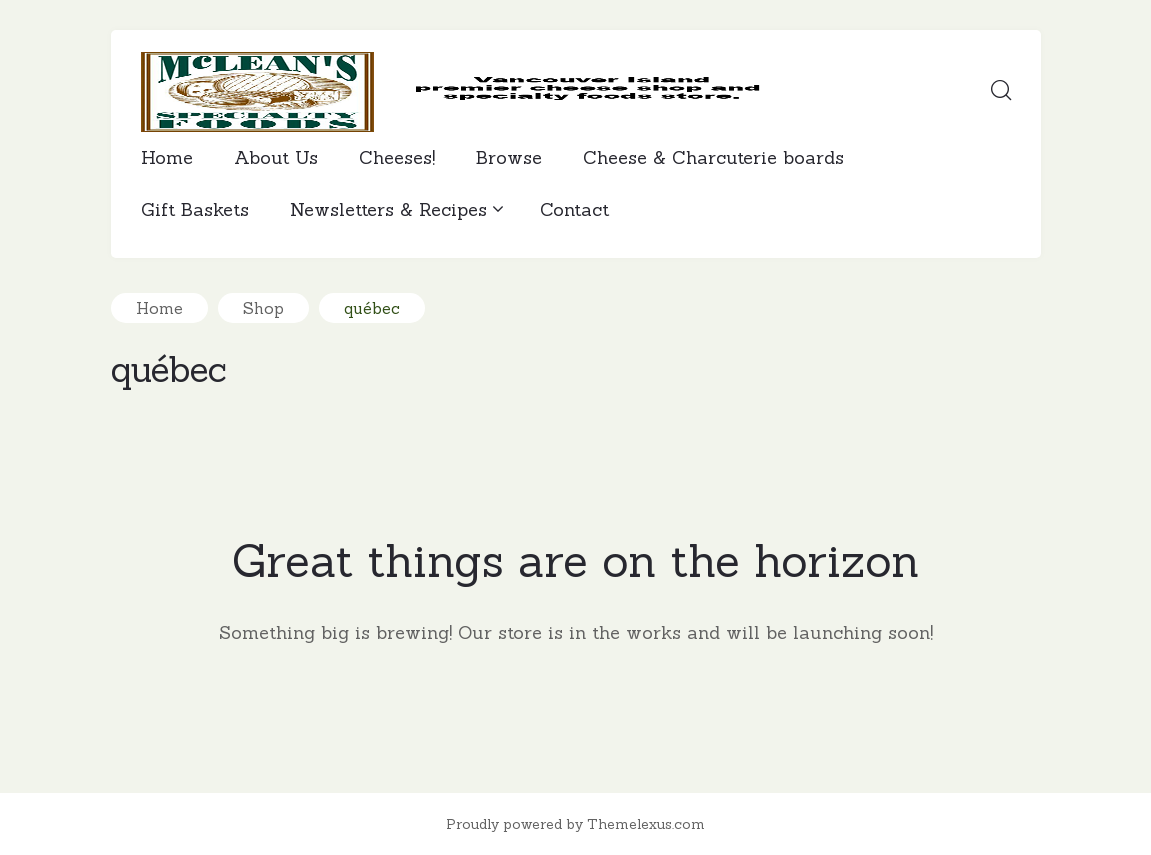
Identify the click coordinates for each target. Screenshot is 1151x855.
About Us (276, 157)
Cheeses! (397, 157)
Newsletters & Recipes (394, 209)
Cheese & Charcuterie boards (713, 157)
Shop (263, 308)
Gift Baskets (195, 209)
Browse (509, 157)
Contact (574, 209)
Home (167, 157)
